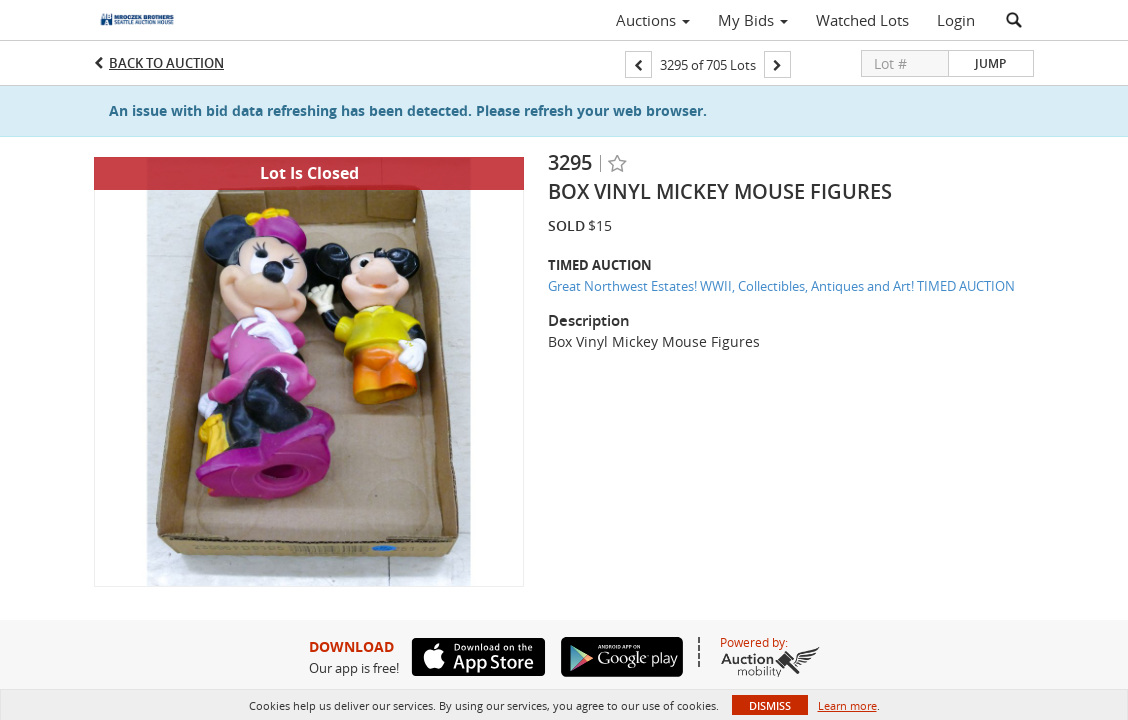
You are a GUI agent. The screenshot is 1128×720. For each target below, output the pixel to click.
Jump (990, 63)
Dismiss (770, 705)
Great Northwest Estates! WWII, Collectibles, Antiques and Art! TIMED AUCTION (781, 286)
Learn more (847, 705)
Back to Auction (166, 63)
